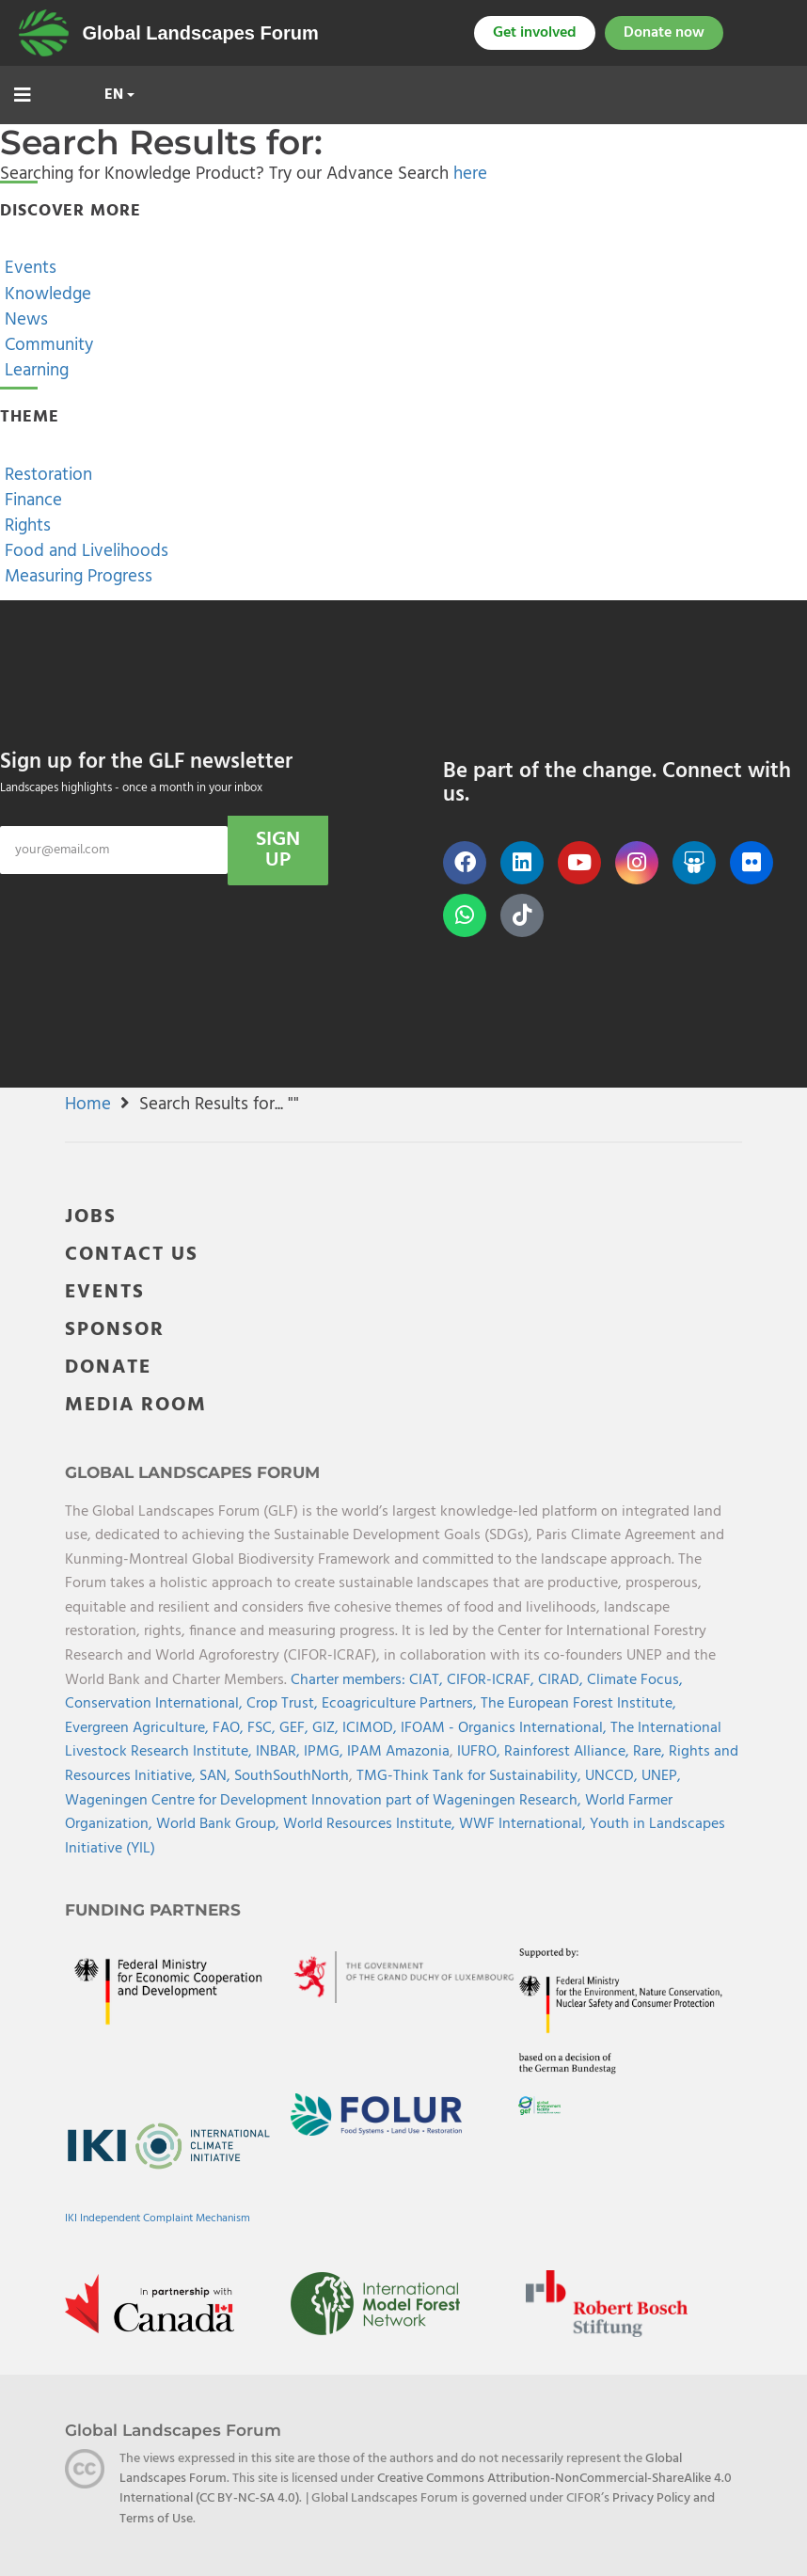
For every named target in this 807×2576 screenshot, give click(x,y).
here (470, 174)
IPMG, (325, 1752)
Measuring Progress (76, 577)
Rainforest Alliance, (568, 1752)
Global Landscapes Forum (201, 33)
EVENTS (105, 1292)
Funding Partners (153, 1909)
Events (28, 268)
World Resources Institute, (371, 1824)
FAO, (230, 1728)
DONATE (108, 1367)
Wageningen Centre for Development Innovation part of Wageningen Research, (325, 1801)
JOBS (91, 1216)
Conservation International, (155, 1704)
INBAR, (280, 1752)
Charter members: (348, 1680)
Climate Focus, (635, 1680)
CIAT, (428, 1680)
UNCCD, (613, 1776)
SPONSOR (115, 1329)
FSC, (263, 1728)
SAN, (216, 1776)
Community (46, 345)
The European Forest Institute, (578, 1704)
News (24, 320)
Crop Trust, (284, 1704)
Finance (31, 500)
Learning (34, 371)
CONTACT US (131, 1254)
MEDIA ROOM (136, 1405)
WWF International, (524, 1824)
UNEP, (661, 1776)
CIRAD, (562, 1680)
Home (88, 1104)
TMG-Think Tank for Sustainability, (470, 1776)
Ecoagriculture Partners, (401, 1704)
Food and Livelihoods (84, 551)
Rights (25, 526)
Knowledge (45, 294)
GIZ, (327, 1728)
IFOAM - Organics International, (505, 1728)
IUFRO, (480, 1752)
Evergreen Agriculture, (139, 1728)
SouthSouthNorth (291, 1776)
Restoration (46, 475)
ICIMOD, (371, 1728)
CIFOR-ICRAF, (492, 1680)
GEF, (295, 1728)
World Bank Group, (219, 1824)
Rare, (651, 1752)
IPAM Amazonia (398, 1752)
